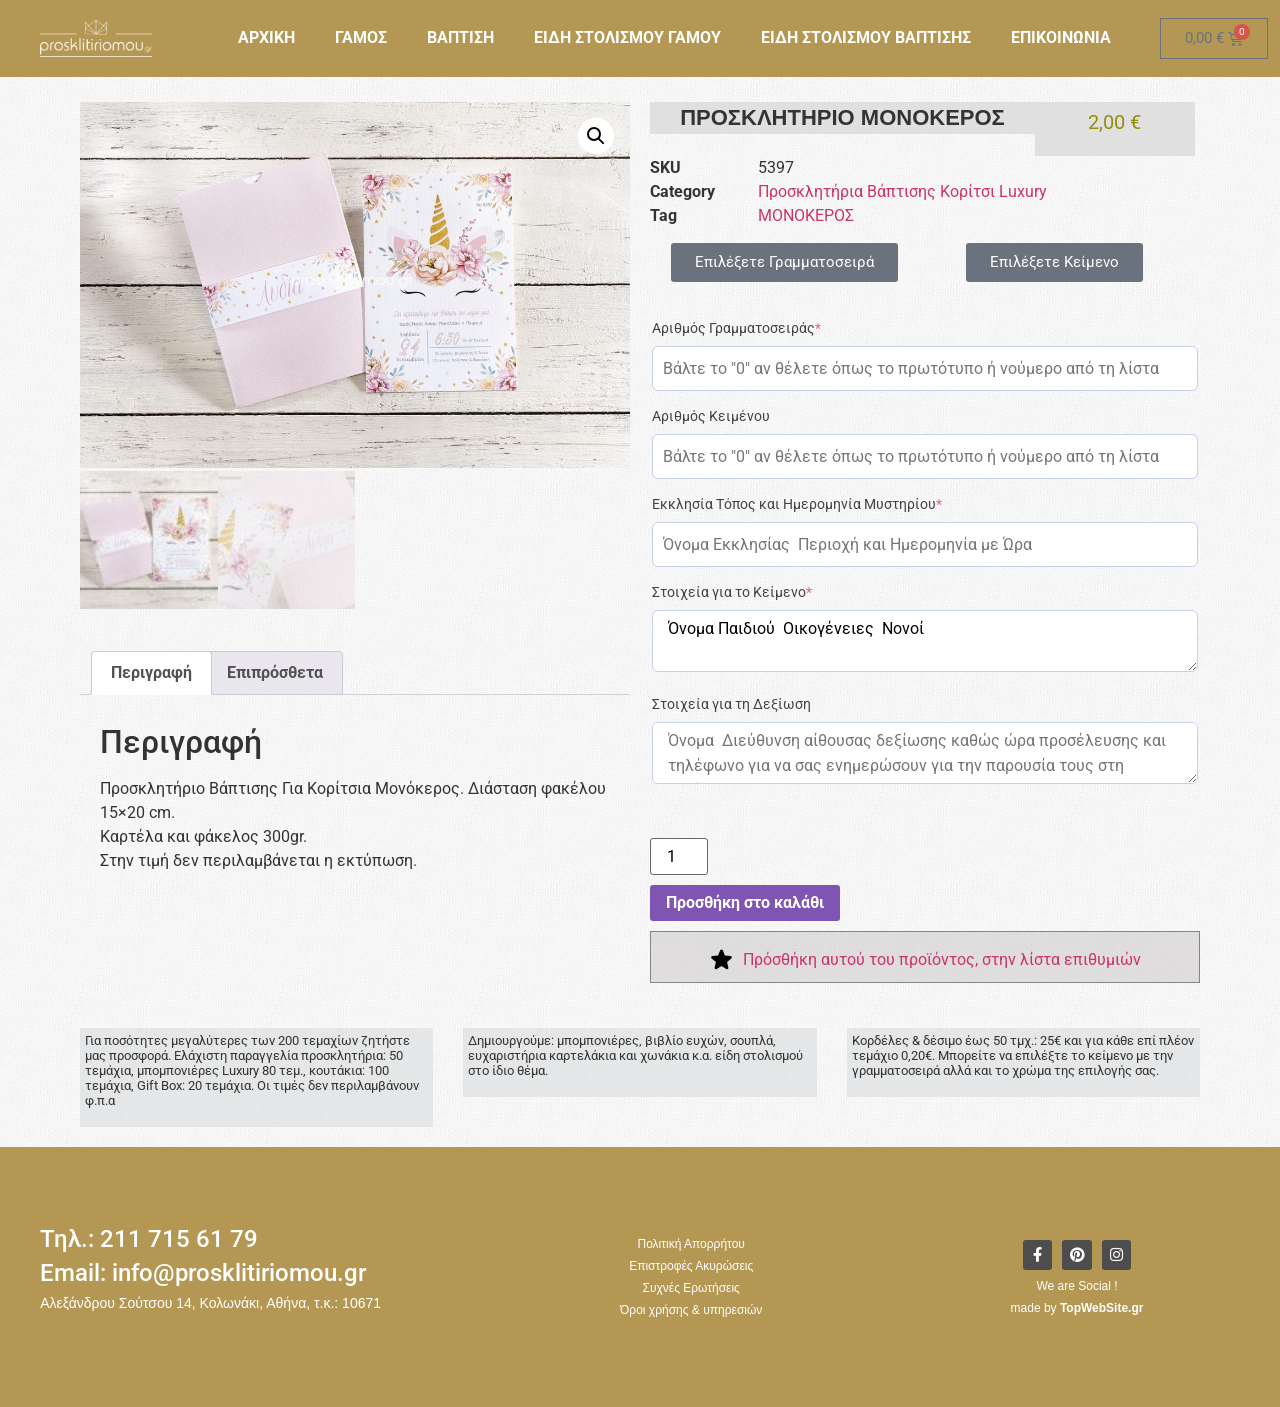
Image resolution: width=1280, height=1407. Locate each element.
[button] (596, 136)
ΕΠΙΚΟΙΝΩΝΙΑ (1061, 37)
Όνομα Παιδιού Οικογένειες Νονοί (925, 641)
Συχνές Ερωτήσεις (691, 1288)
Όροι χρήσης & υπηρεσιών (691, 1310)
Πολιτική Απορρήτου (690, 1244)
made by (1077, 1308)
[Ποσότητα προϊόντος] (679, 856)
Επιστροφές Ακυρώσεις (691, 1266)
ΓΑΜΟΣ (361, 37)
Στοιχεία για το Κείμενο (732, 592)
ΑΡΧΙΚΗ (266, 37)
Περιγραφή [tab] (151, 669)
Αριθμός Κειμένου (711, 416)
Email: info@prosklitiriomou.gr (203, 1273)
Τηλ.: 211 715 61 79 (149, 1239)
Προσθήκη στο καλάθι (745, 902)
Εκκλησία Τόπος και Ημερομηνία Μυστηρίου (797, 504)
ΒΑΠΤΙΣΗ (460, 37)
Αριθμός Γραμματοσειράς (736, 328)
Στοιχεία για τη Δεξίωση (731, 704)
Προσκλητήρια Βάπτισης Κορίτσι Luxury (902, 191)
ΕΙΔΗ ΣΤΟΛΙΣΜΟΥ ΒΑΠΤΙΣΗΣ (866, 37)
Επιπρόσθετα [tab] (275, 669)
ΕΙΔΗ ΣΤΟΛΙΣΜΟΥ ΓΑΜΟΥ (627, 37)
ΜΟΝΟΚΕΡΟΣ (806, 215)
